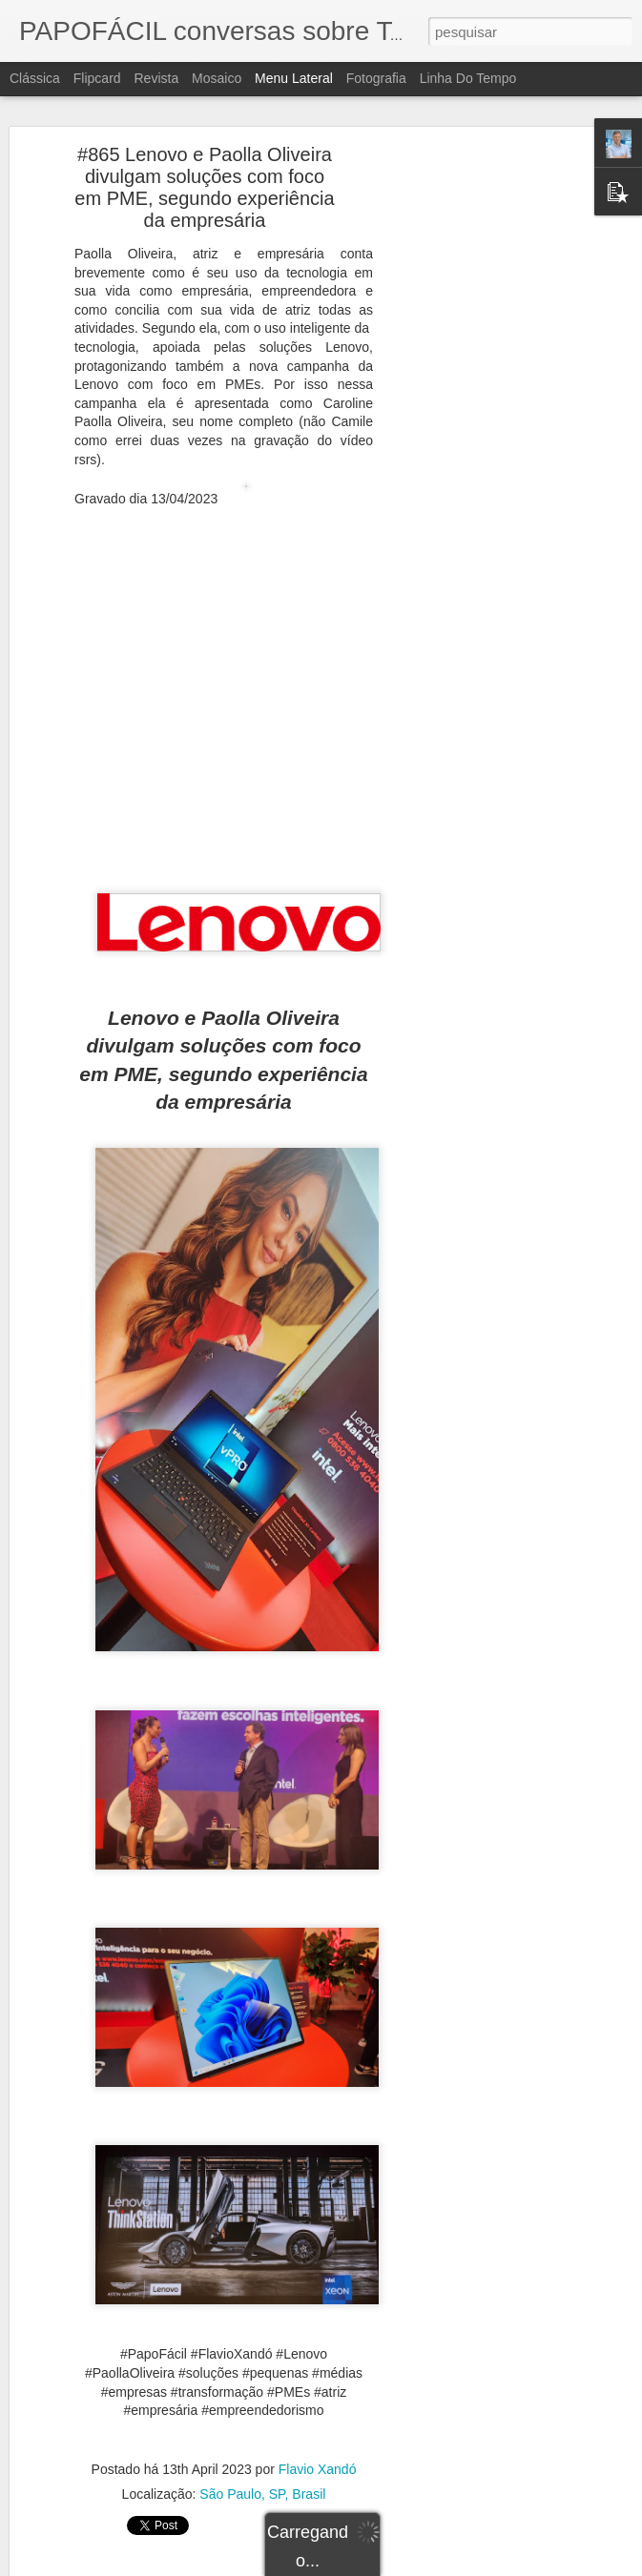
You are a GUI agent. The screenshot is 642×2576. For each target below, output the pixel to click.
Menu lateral (294, 78)
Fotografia (376, 78)
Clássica (35, 78)
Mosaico (216, 78)
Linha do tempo (468, 78)
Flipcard (97, 78)
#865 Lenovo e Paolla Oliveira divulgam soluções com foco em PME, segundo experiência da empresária (204, 178)
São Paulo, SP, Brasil (262, 2485)
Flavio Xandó (318, 2460)
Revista (156, 78)
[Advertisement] (478, 445)
